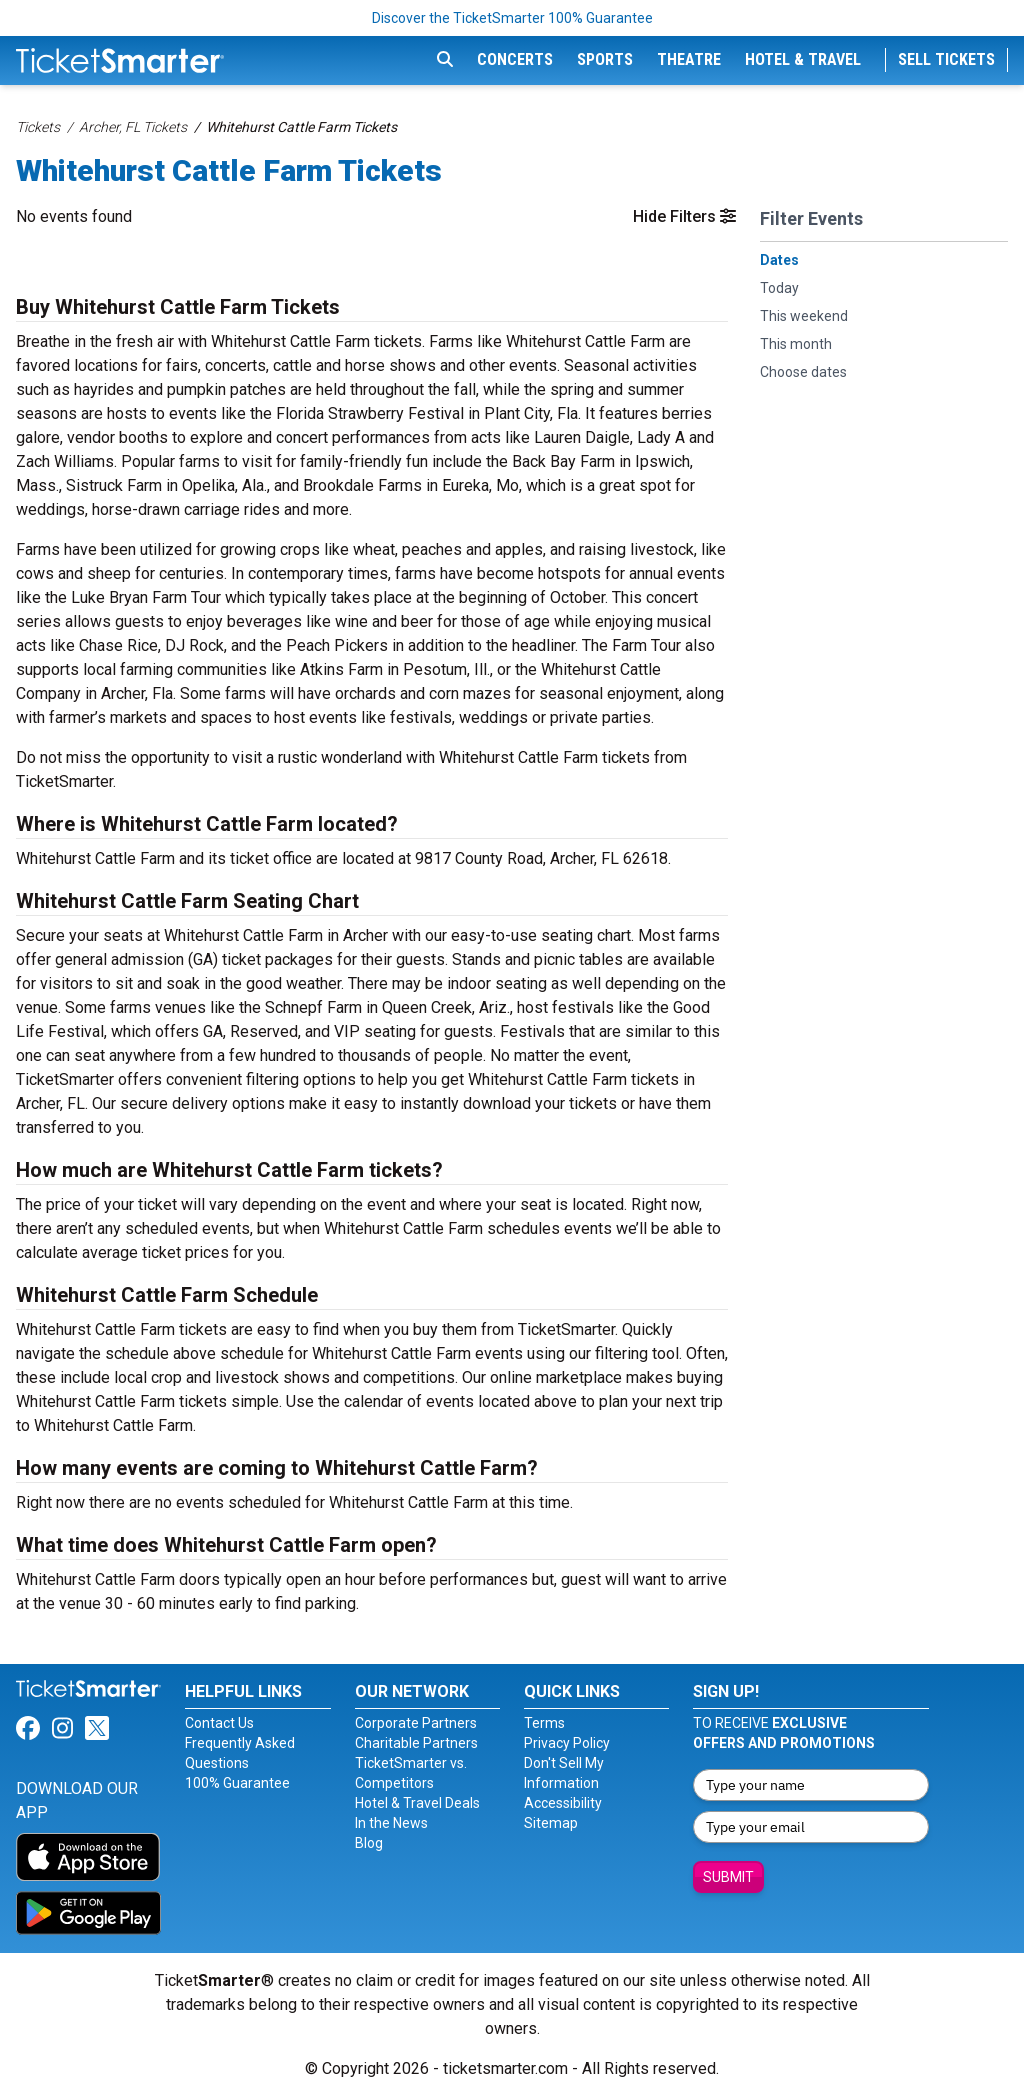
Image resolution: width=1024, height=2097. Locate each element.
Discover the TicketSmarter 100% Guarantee (512, 18)
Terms (544, 1723)
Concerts (515, 59)
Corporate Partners (416, 1723)
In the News (391, 1823)
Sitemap (551, 1823)
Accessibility (563, 1803)
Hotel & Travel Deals (417, 1803)
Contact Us (219, 1723)
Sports (605, 59)
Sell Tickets (946, 59)
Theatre (689, 59)
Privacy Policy (567, 1743)
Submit (728, 1877)
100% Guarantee (237, 1783)
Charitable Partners (416, 1743)
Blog (369, 1843)
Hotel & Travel (803, 59)
